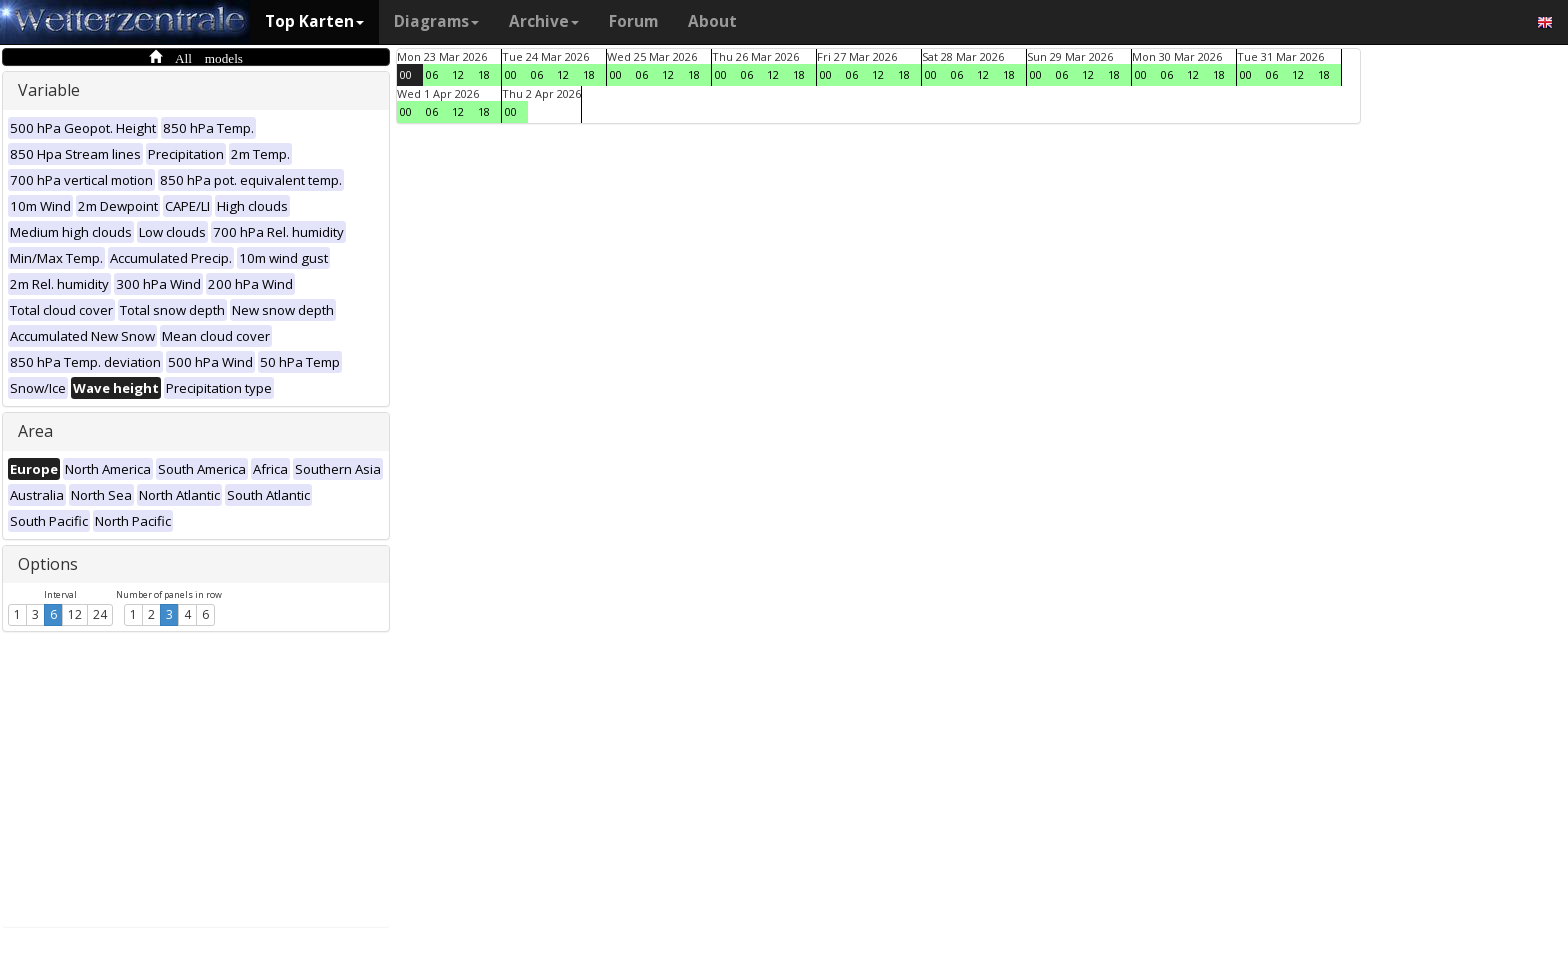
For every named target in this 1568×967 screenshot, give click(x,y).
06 (432, 74)
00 (406, 74)
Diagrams (436, 21)
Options (48, 564)
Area (35, 431)
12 (75, 614)
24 (100, 614)
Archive (544, 21)
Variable (49, 90)
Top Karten (314, 21)
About (712, 21)
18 (484, 74)
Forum (633, 21)
